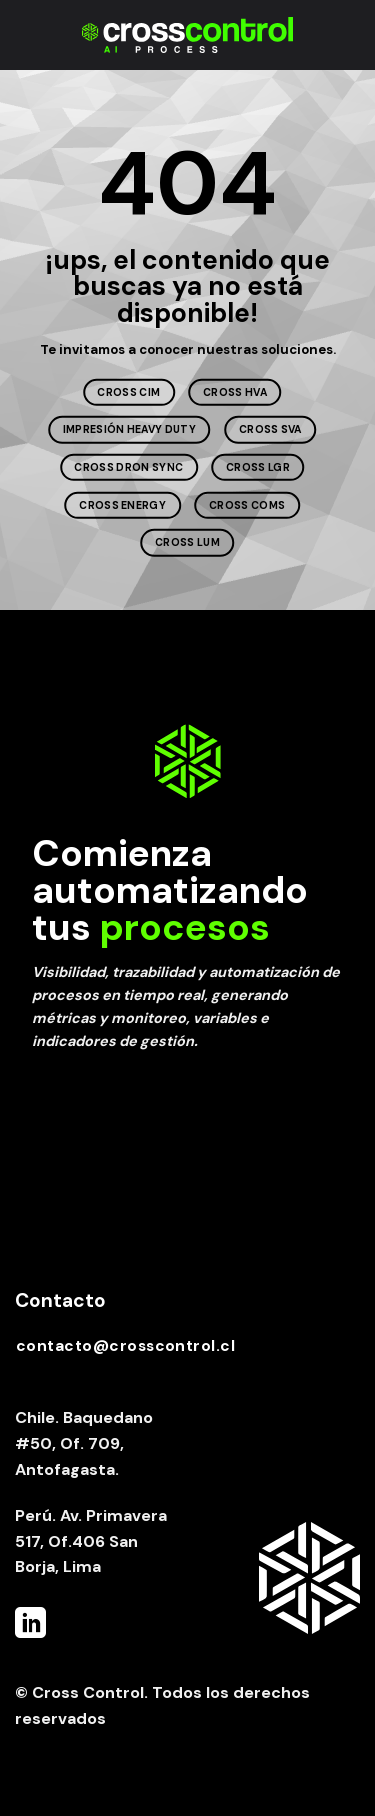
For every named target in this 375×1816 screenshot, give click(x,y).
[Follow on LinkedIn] (30, 1625)
